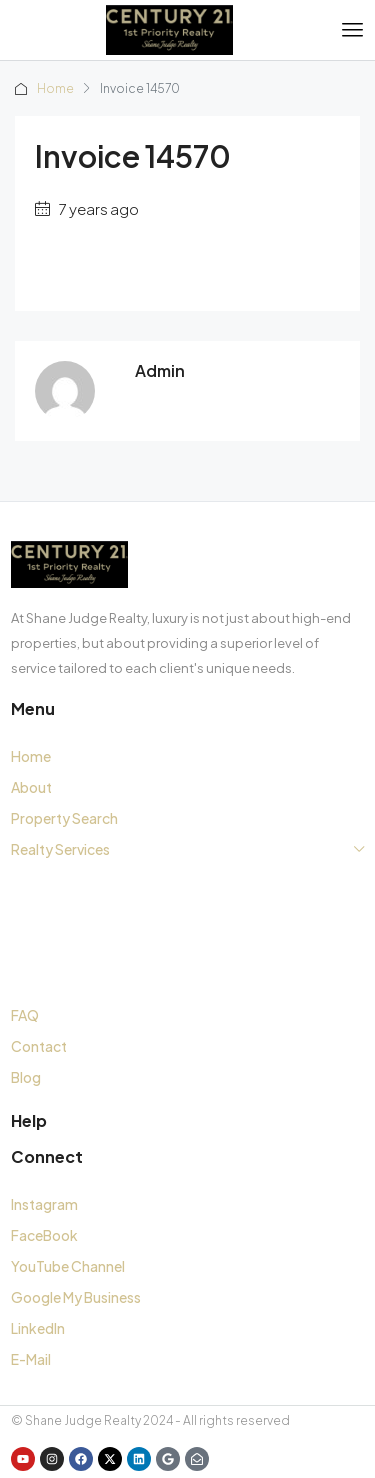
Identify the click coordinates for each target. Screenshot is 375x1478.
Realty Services (60, 849)
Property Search (64, 818)
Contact (39, 1046)
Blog (26, 1077)
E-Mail (31, 1359)
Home (55, 88)
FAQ (25, 1015)
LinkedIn (38, 1328)
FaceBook (44, 1235)
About (31, 787)
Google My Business (76, 1297)
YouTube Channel (68, 1266)
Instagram (44, 1204)
